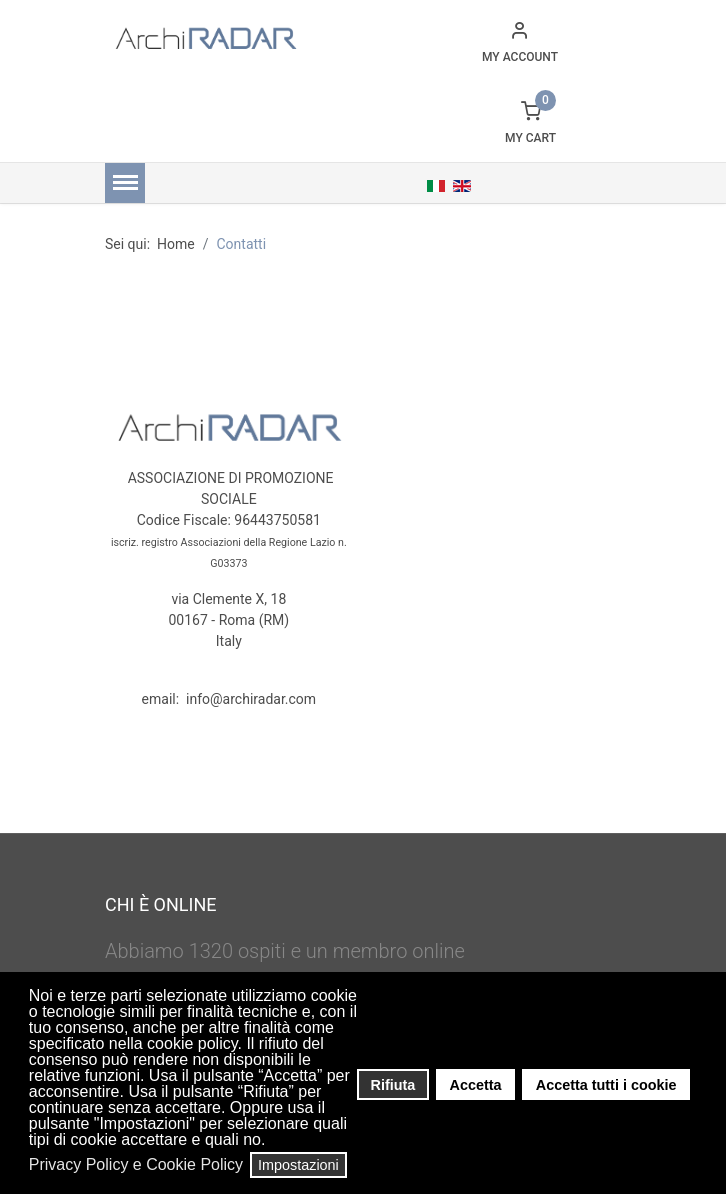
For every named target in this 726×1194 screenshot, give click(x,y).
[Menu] (125, 183)
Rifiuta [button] (393, 1085)
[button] (271, 1142)
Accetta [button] (476, 1085)
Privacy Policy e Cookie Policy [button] (136, 1164)
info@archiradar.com (251, 699)
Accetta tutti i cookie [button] (606, 1085)
